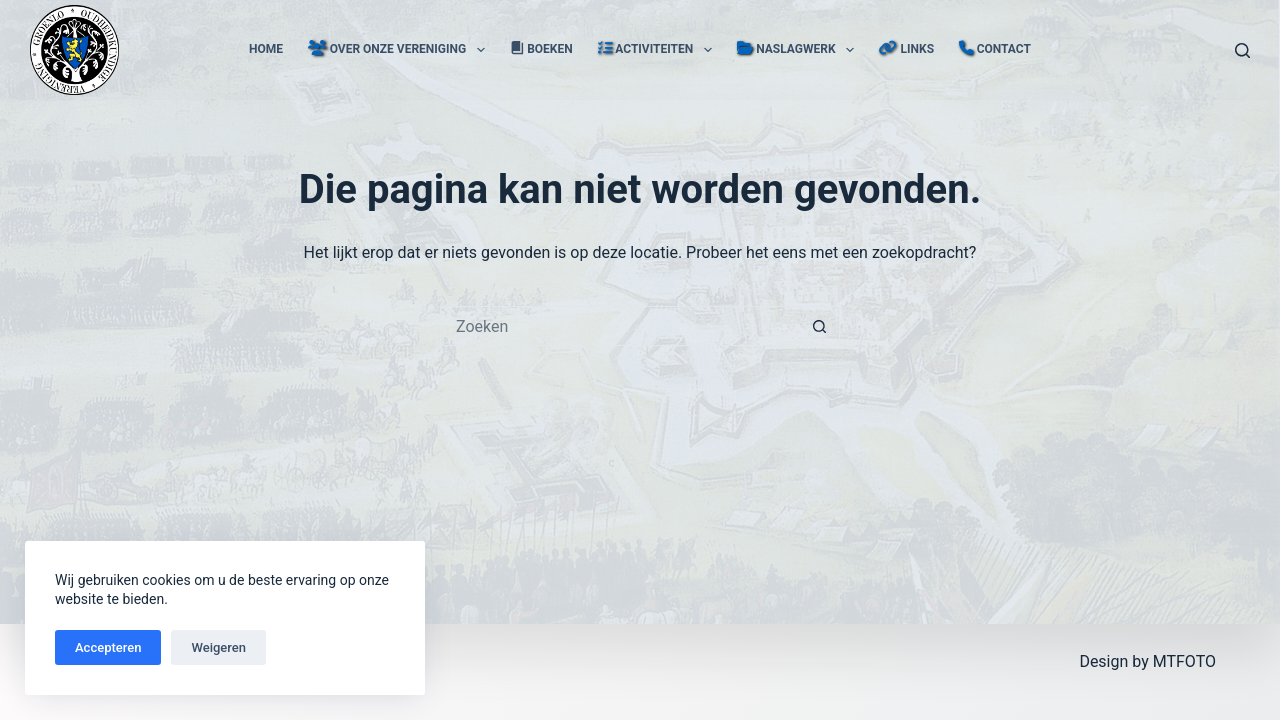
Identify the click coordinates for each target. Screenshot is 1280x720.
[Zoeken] (1242, 50)
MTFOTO (1184, 661)
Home (266, 49)
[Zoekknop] (820, 326)
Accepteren (108, 647)
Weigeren (218, 647)
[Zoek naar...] (620, 326)
